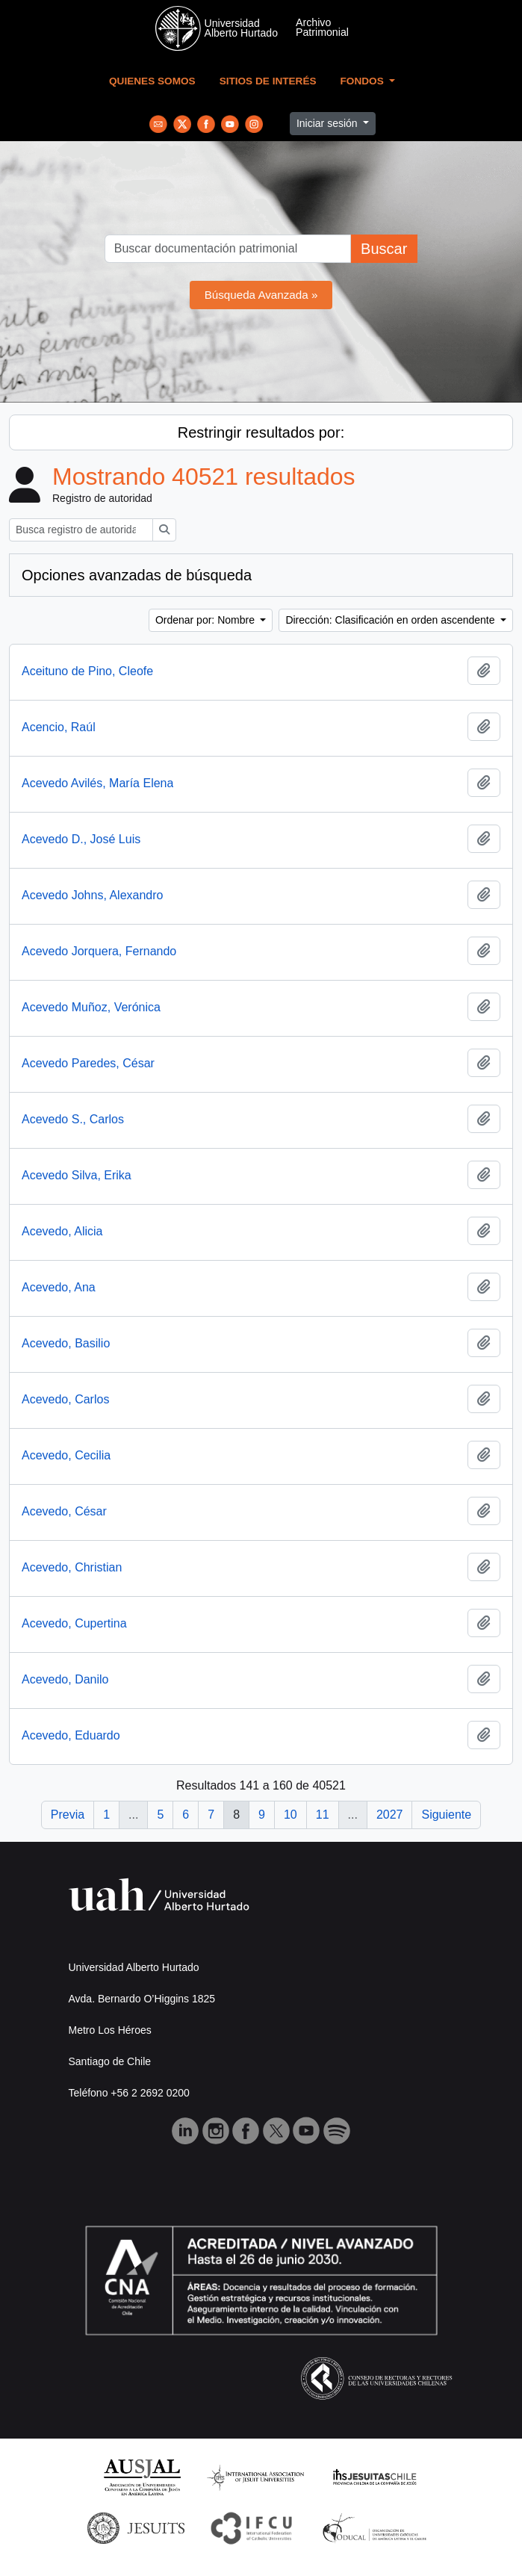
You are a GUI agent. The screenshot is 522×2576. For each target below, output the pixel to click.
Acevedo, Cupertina (74, 1623)
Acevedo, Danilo (65, 1679)
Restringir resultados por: (261, 432)
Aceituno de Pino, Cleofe (87, 671)
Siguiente (446, 1814)
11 (322, 1814)
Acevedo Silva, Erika (76, 1175)
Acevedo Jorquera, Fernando (99, 951)
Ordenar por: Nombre (206, 620)
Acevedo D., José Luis (81, 839)
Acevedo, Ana (59, 1287)
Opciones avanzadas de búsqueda (137, 575)
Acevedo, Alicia (62, 1231)
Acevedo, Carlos (65, 1399)
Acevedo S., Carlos (73, 1119)
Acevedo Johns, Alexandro (92, 895)
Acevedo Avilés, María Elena (97, 783)
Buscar (384, 248)
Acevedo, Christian (72, 1567)
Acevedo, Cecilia (66, 1455)
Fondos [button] (364, 81)
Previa (67, 1814)
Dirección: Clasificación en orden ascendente (391, 620)
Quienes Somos (152, 81)
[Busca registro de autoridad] (81, 529)
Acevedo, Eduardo (71, 1735)
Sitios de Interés (268, 81)
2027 (389, 1814)
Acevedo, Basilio (66, 1343)
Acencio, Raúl (59, 727)
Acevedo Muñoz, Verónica (91, 1007)
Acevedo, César (64, 1511)
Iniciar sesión (328, 123)
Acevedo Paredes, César (88, 1063)
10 (290, 1814)
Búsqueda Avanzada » (261, 294)
